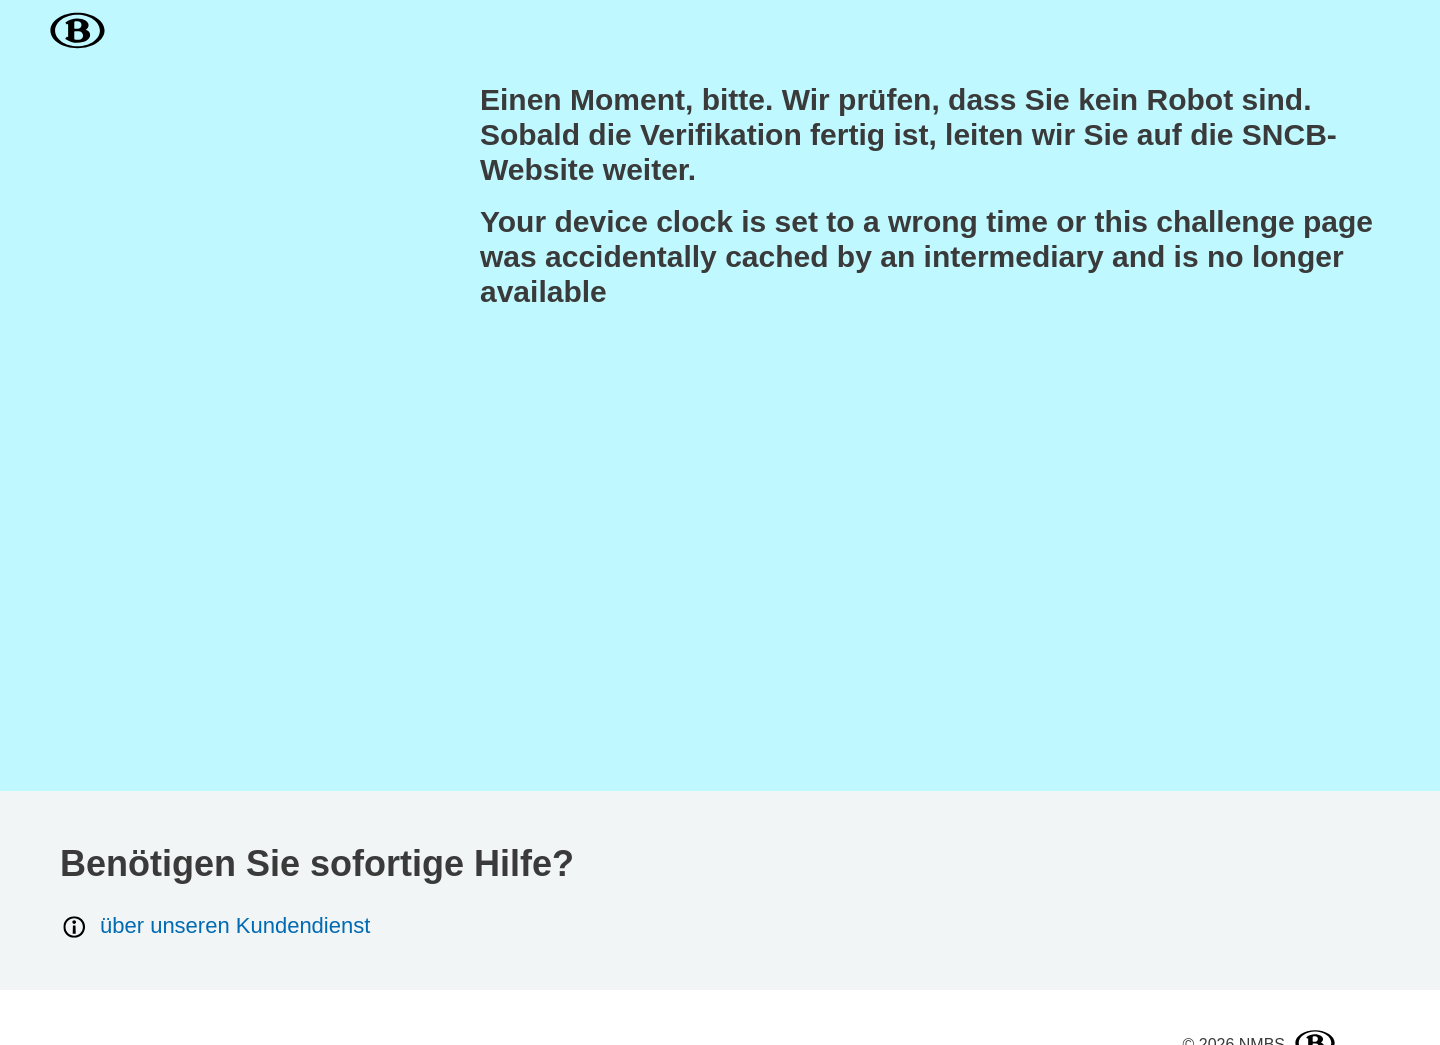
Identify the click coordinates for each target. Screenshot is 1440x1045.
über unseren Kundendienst (215, 926)
